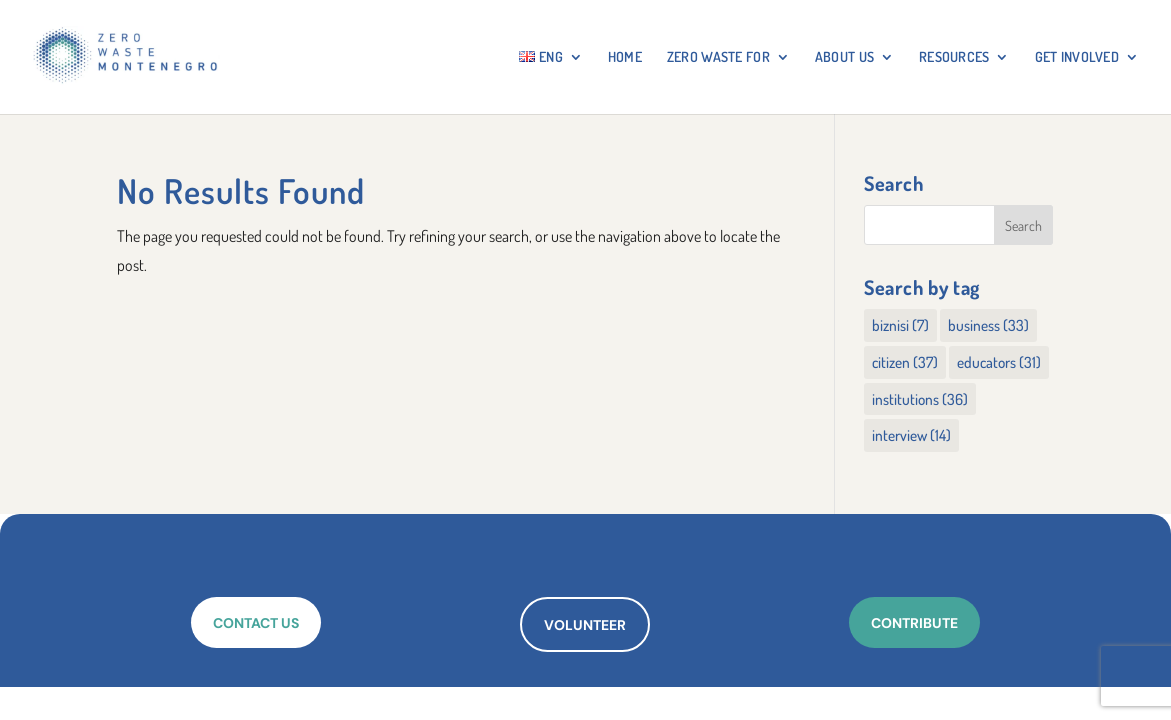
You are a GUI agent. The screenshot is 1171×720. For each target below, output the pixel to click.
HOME (625, 57)
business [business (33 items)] (988, 325)
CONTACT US (256, 623)
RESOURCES (954, 57)
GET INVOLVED (1077, 57)
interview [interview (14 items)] (911, 435)
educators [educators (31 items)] (999, 362)
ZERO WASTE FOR (718, 57)
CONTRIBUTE (914, 623)
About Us (844, 57)
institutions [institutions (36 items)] (920, 399)
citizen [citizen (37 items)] (905, 362)
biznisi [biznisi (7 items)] (900, 325)
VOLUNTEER (585, 625)
